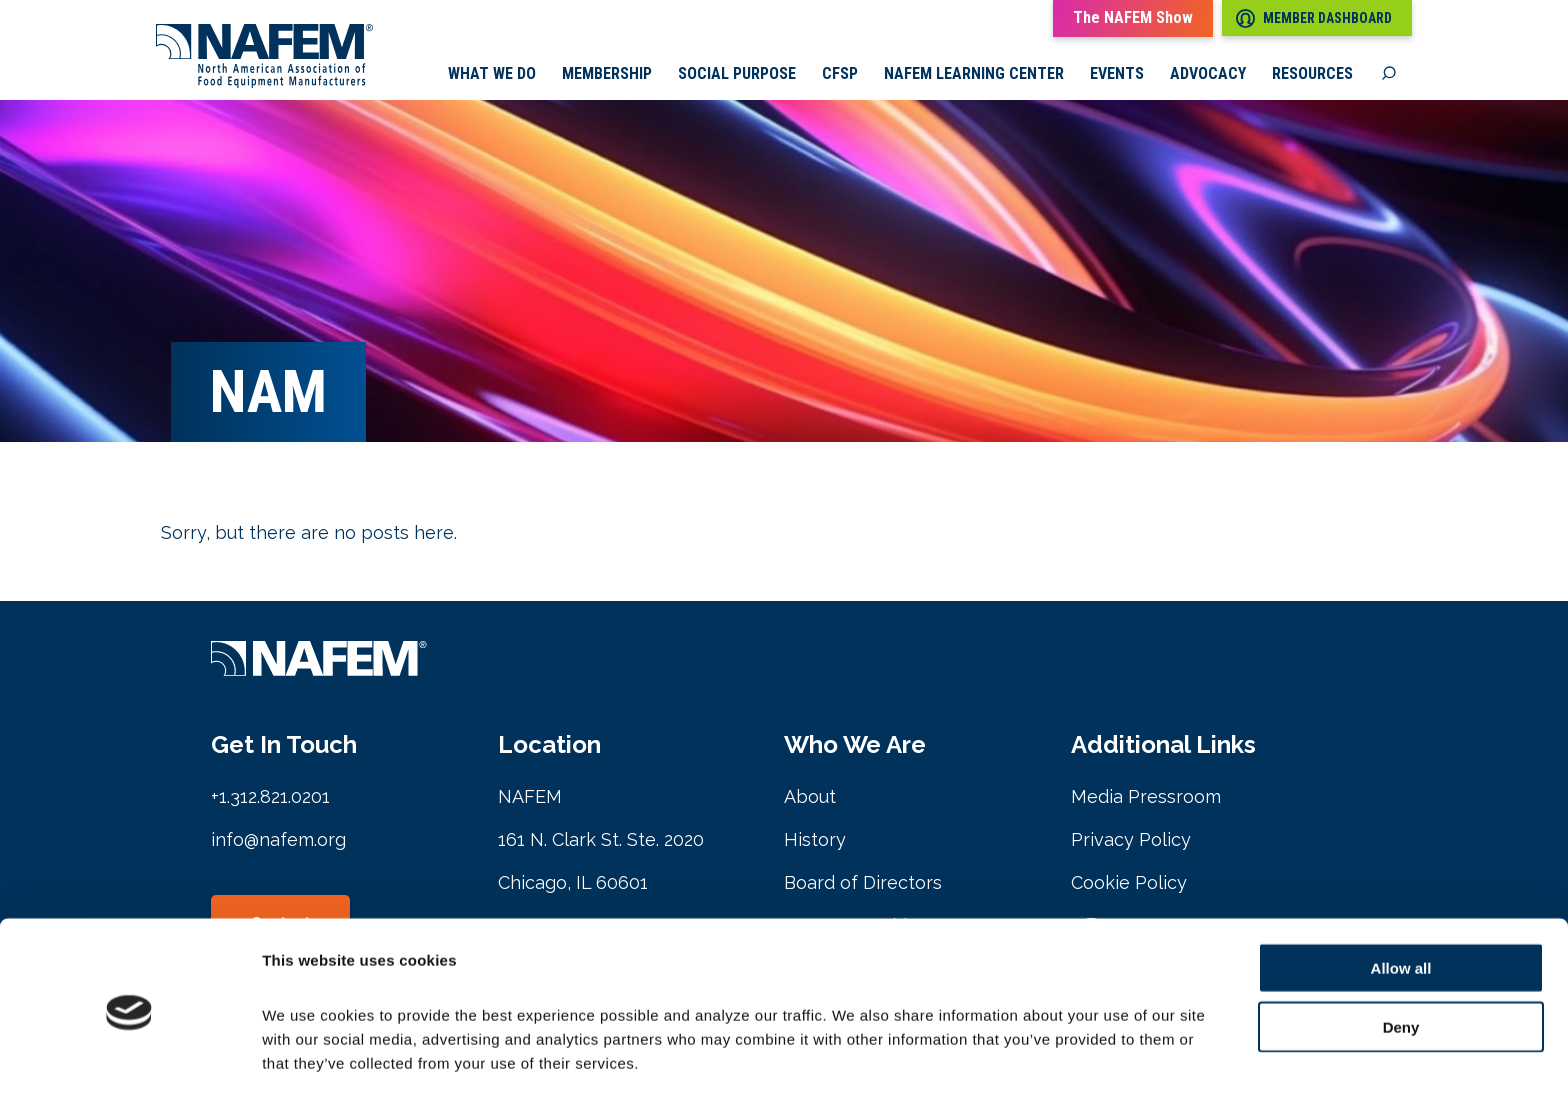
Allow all (1401, 897)
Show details (1049, 1057)
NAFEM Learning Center (974, 75)
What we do (492, 75)
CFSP (840, 75)
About (810, 798)
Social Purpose (737, 75)
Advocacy (1208, 75)
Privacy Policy (1131, 841)
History (815, 841)
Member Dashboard (1314, 18)
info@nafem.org (278, 841)
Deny (1401, 956)
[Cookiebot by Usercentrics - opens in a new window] (129, 1058)
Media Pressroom (1146, 798)
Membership (607, 75)
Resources (1312, 75)
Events (1117, 75)
